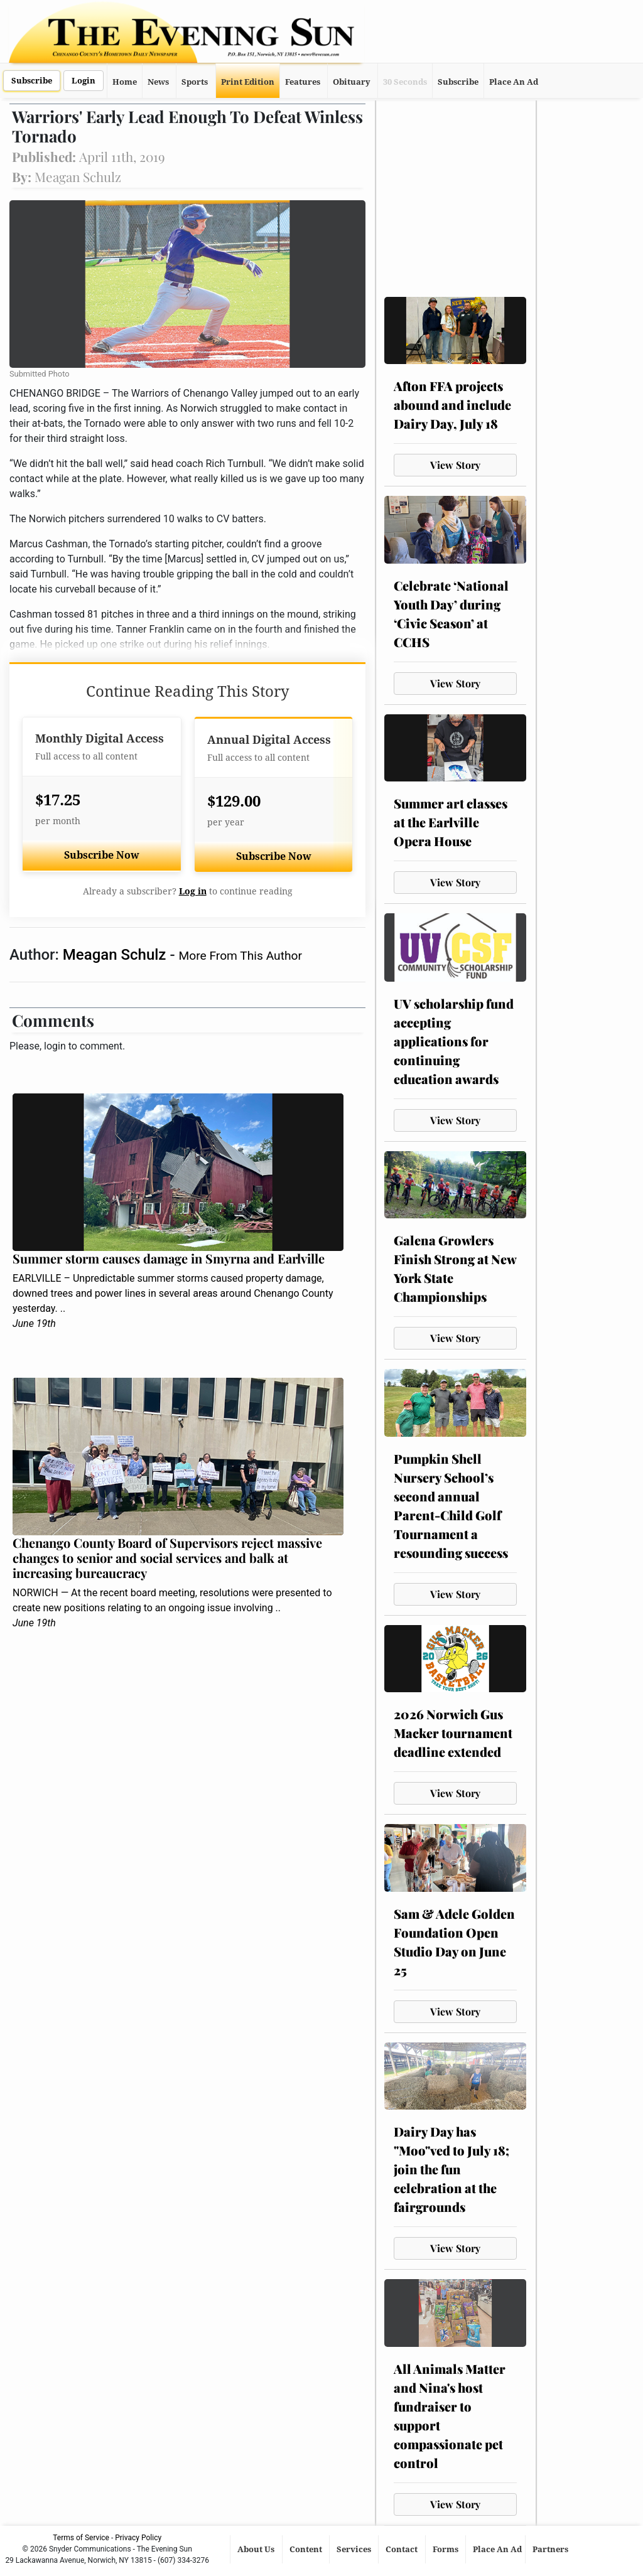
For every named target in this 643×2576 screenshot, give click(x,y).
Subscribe (31, 80)
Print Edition (247, 82)
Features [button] (302, 82)
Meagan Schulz (116, 954)
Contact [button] (402, 2549)
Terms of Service (81, 2537)
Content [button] (306, 2549)
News (158, 82)
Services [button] (355, 2549)
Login (83, 80)
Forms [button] (446, 2549)
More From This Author (240, 955)
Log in (193, 891)
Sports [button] (194, 82)
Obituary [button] (351, 82)
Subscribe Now (101, 855)
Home (124, 82)
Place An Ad (513, 82)
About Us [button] (256, 2549)
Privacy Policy (138, 2537)
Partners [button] (551, 2549)
